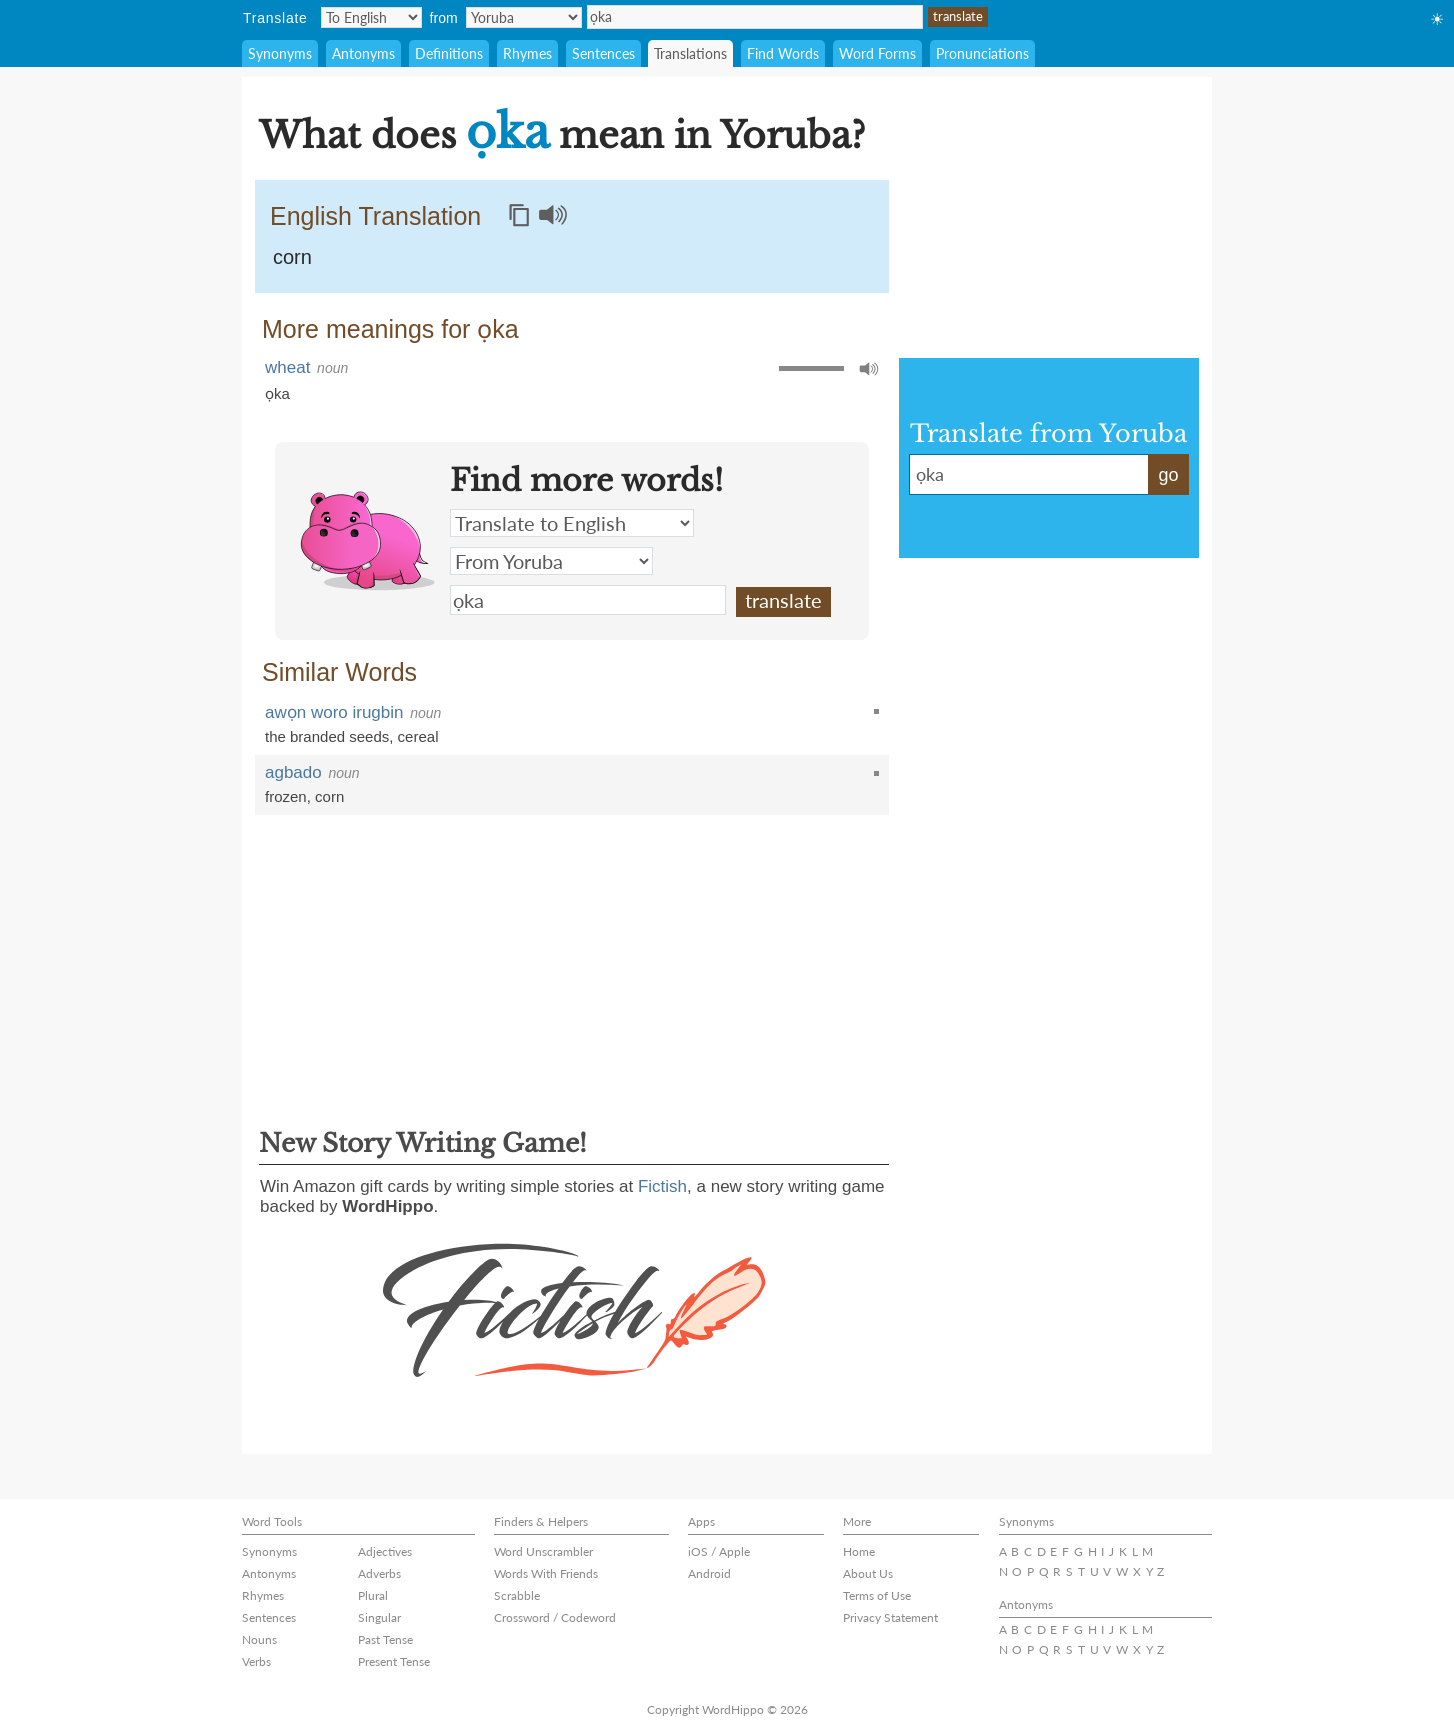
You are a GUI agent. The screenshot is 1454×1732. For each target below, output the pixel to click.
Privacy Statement (890, 1617)
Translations (690, 53)
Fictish (662, 1186)
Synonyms (280, 53)
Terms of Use (877, 1595)
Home (859, 1551)
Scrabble (517, 1595)
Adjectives (385, 1551)
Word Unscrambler (543, 1551)
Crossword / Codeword (555, 1617)
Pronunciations (982, 53)
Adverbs (379, 1573)
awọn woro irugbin (334, 712)
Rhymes (527, 53)
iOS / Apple (719, 1551)
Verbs (256, 1661)
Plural (373, 1595)
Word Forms (877, 53)
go (1168, 475)
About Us (868, 1573)
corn (292, 257)
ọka (755, 17)
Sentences (603, 53)
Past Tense (385, 1639)
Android (709, 1573)
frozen (286, 796)
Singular (379, 1617)
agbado (293, 772)
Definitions (449, 53)
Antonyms (363, 53)
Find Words (783, 53)
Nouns (259, 1639)
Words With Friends (546, 1573)
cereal (418, 736)
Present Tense (394, 1661)
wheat (287, 367)
